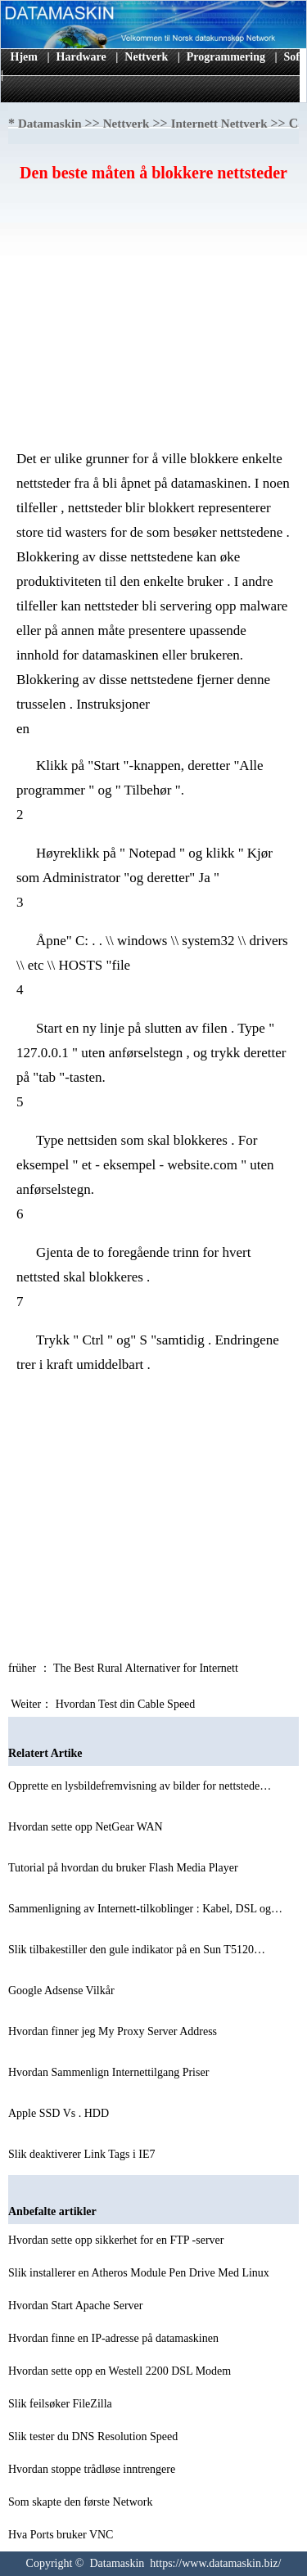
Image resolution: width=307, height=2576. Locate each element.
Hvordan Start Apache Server (77, 2305)
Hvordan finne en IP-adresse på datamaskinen (114, 2338)
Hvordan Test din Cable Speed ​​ (127, 1704)
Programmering (226, 57)
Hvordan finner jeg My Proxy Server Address (114, 2031)
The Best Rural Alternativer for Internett (147, 1668)
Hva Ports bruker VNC (62, 2535)
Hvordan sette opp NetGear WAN (86, 1827)
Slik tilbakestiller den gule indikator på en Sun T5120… (136, 1949)
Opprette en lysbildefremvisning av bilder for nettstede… (139, 1786)
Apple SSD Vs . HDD (60, 2113)
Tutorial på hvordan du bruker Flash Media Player (124, 1868)
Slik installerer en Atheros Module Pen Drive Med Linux (140, 2273)
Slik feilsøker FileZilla (61, 2404)
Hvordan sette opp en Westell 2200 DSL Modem (121, 2371)
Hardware (81, 57)
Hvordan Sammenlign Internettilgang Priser (110, 2072)
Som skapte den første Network (82, 2502)
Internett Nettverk (219, 123)
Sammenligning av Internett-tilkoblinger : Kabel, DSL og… (145, 1909)
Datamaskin (50, 123)
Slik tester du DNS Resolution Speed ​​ (94, 2436)
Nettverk (146, 57)
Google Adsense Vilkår (62, 1990)
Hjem (24, 57)
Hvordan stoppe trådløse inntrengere (93, 2469)
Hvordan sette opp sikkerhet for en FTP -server (117, 2240)
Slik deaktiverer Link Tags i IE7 (83, 2154)
